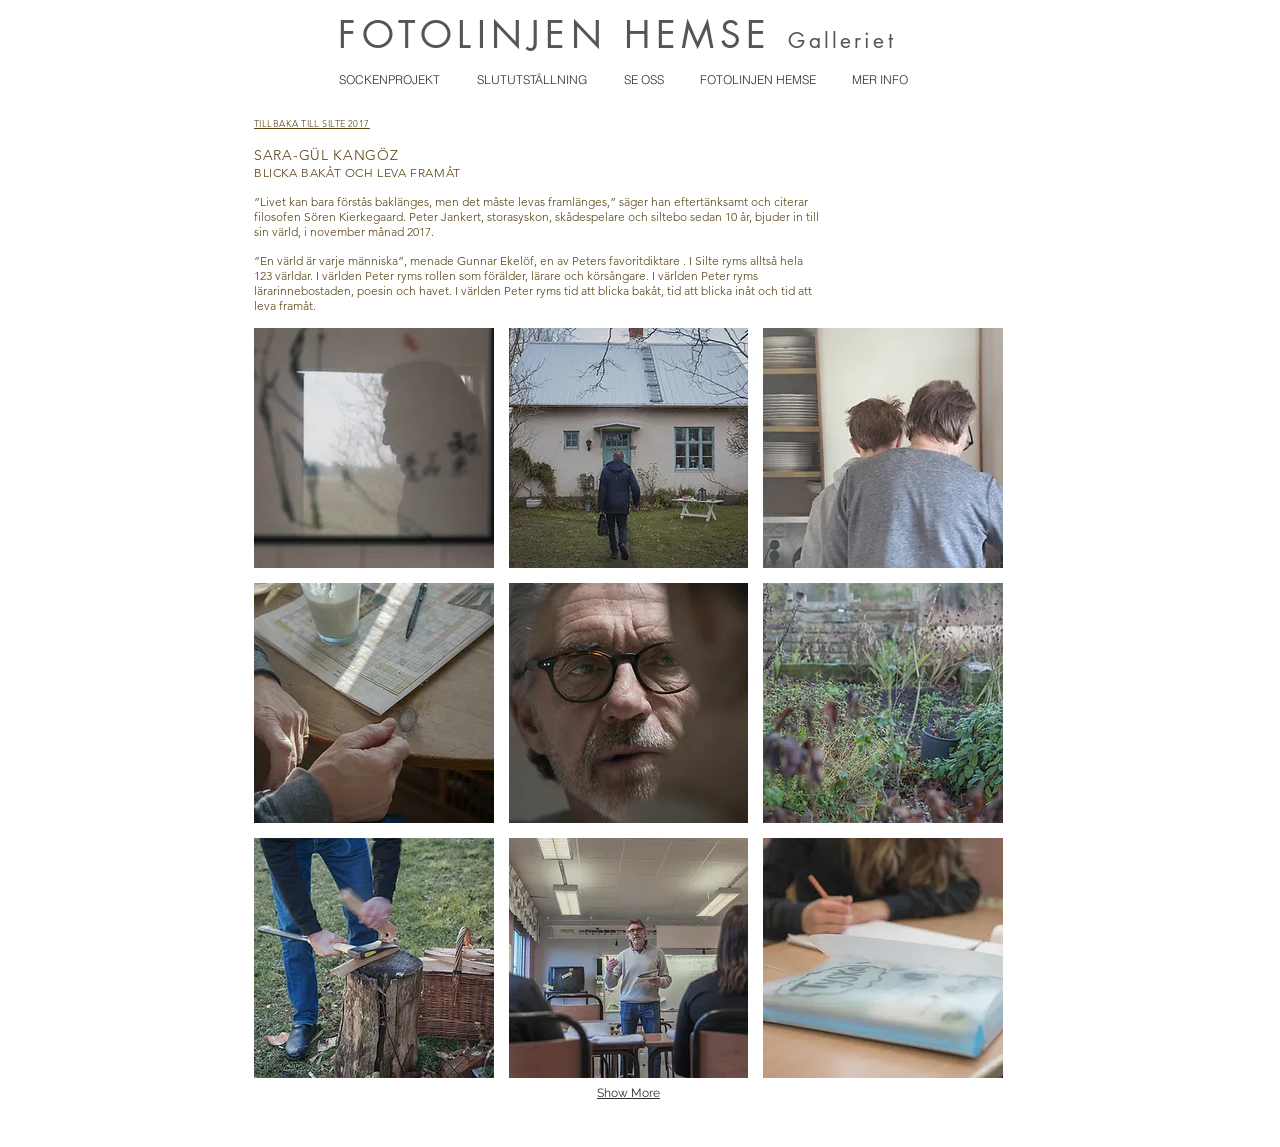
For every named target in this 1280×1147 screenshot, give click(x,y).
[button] (374, 448)
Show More (628, 1093)
